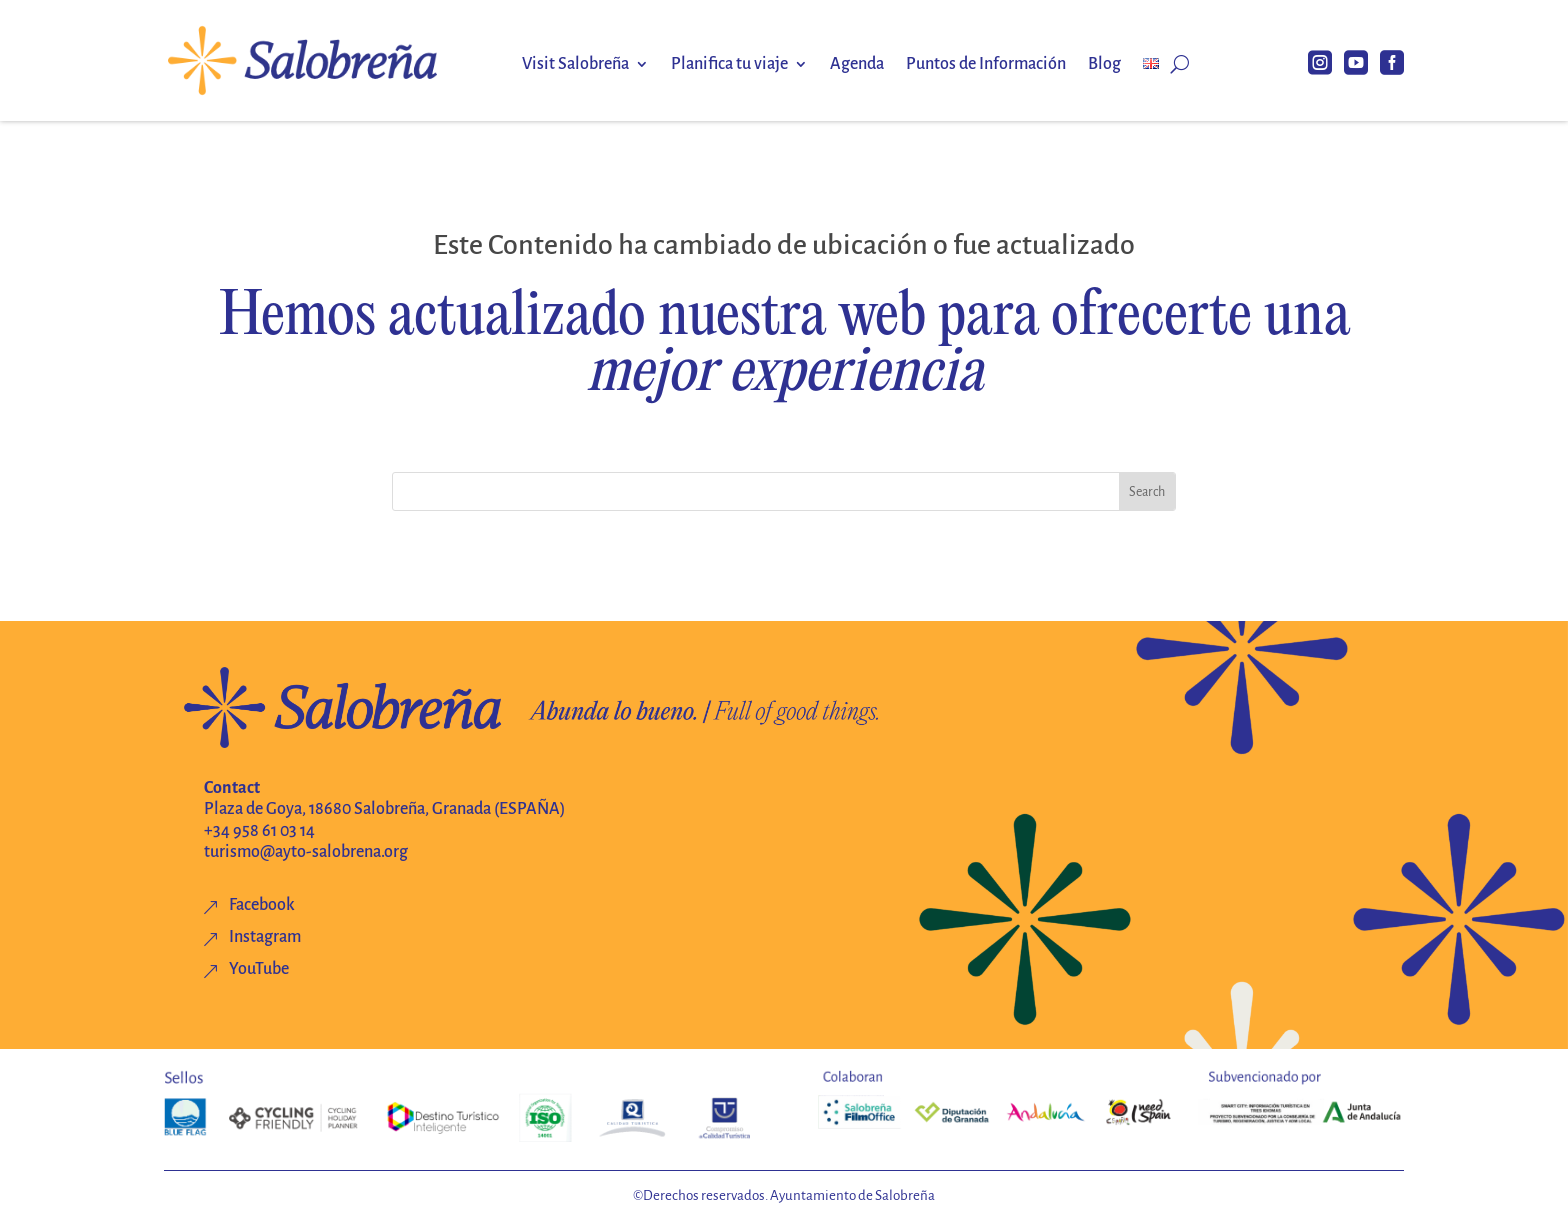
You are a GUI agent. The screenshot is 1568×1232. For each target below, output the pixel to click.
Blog (1104, 65)
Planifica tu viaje (729, 65)
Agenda (857, 65)
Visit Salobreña (575, 65)
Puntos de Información (986, 65)
